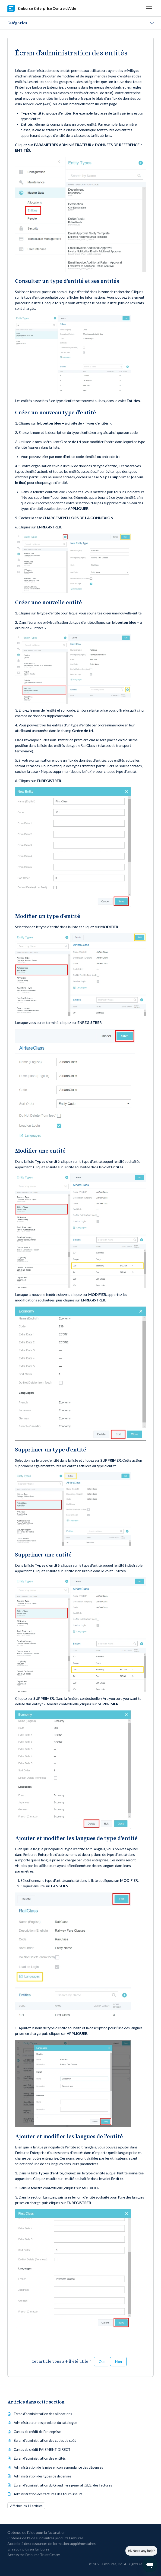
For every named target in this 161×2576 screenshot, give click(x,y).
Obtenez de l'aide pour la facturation (36, 2532)
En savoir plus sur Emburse (28, 2549)
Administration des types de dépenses (42, 2476)
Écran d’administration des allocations (43, 2414)
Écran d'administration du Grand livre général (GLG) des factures (63, 2485)
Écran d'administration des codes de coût (45, 2440)
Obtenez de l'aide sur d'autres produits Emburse (45, 2538)
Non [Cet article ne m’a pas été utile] (118, 2361)
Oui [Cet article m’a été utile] (101, 2361)
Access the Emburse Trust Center (33, 2554)
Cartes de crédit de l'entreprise (37, 2431)
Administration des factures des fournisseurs (48, 2494)
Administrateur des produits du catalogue (45, 2422)
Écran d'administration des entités (40, 2458)
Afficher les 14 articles (26, 2506)
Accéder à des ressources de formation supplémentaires (51, 2543)
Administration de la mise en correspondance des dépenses (58, 2467)
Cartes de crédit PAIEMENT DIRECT (42, 2449)
